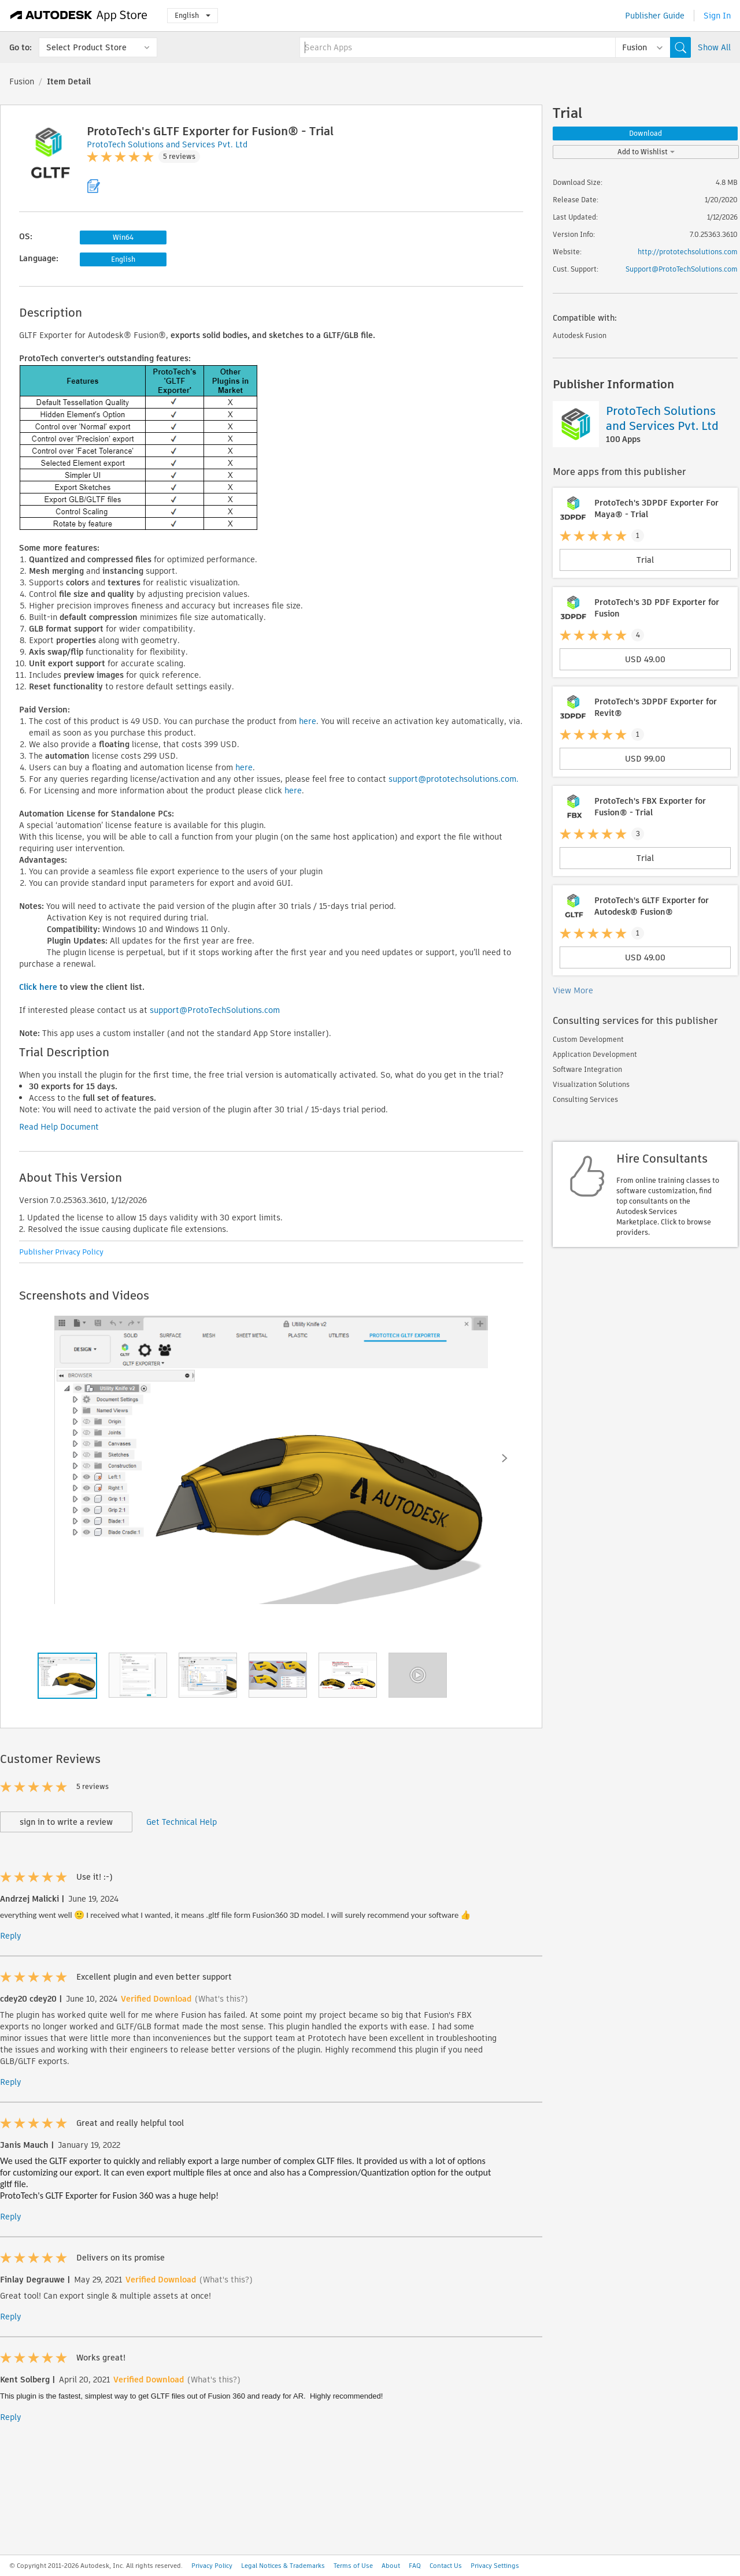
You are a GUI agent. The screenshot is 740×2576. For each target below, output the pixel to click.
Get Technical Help (181, 1822)
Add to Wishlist (646, 152)
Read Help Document (59, 1127)
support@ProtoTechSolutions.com (215, 1010)
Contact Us (446, 2565)
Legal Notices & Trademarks (283, 2565)
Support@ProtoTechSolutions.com (682, 269)
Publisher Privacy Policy (61, 1251)
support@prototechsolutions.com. (453, 779)
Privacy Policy (211, 2565)
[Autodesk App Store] (79, 15)
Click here (38, 987)
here (307, 721)
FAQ (415, 2565)
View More (573, 990)
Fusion (21, 81)
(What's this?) (221, 1999)
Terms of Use (353, 2565)
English (192, 15)
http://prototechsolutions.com (688, 252)
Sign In (717, 15)
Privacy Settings (495, 2565)
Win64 (123, 237)
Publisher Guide (654, 15)
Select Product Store (86, 47)
